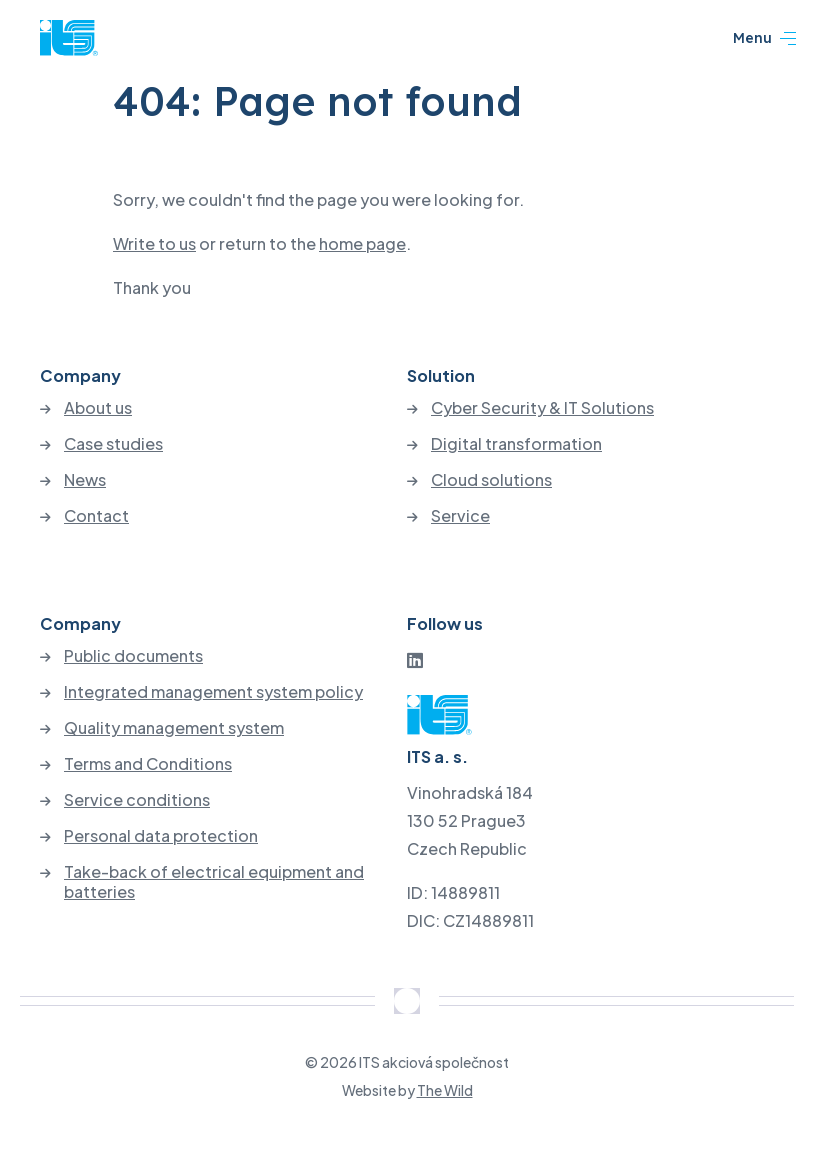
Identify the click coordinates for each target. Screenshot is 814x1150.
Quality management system (174, 728)
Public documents (133, 656)
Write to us (154, 243)
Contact (96, 516)
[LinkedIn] (415, 659)
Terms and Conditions (148, 764)
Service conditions (137, 800)
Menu (764, 39)
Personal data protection (161, 836)
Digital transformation (516, 444)
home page (362, 243)
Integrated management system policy (213, 692)
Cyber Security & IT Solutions (542, 408)
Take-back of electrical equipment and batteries (214, 882)
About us (98, 408)
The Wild (445, 1090)
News (85, 480)
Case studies (113, 444)
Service (460, 516)
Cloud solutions (491, 480)
